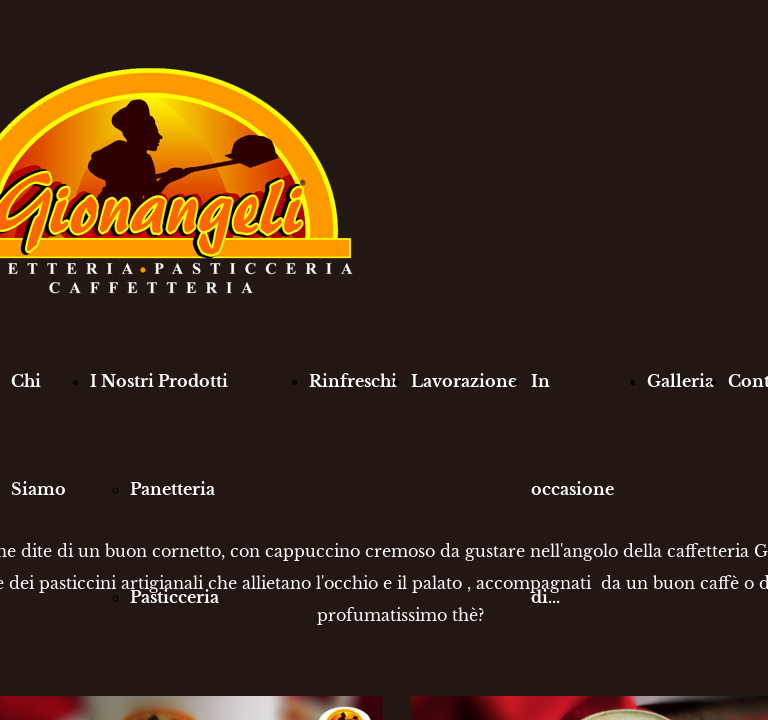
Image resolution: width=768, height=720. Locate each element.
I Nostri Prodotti (159, 381)
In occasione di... (572, 489)
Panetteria (172, 489)
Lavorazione (464, 381)
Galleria (680, 381)
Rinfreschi (353, 381)
